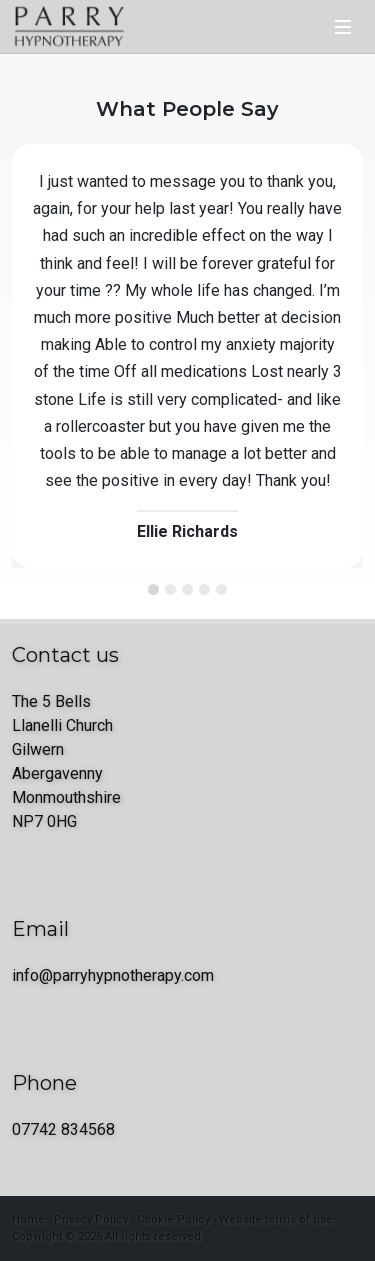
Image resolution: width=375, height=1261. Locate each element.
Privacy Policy (91, 1219)
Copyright (37, 1236)
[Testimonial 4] (204, 589)
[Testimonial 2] (170, 589)
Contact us (65, 655)
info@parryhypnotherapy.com (113, 975)
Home (28, 1219)
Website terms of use (276, 1219)
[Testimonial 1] (153, 589)
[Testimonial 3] (187, 589)
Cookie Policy (173, 1219)
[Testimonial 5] (221, 589)
